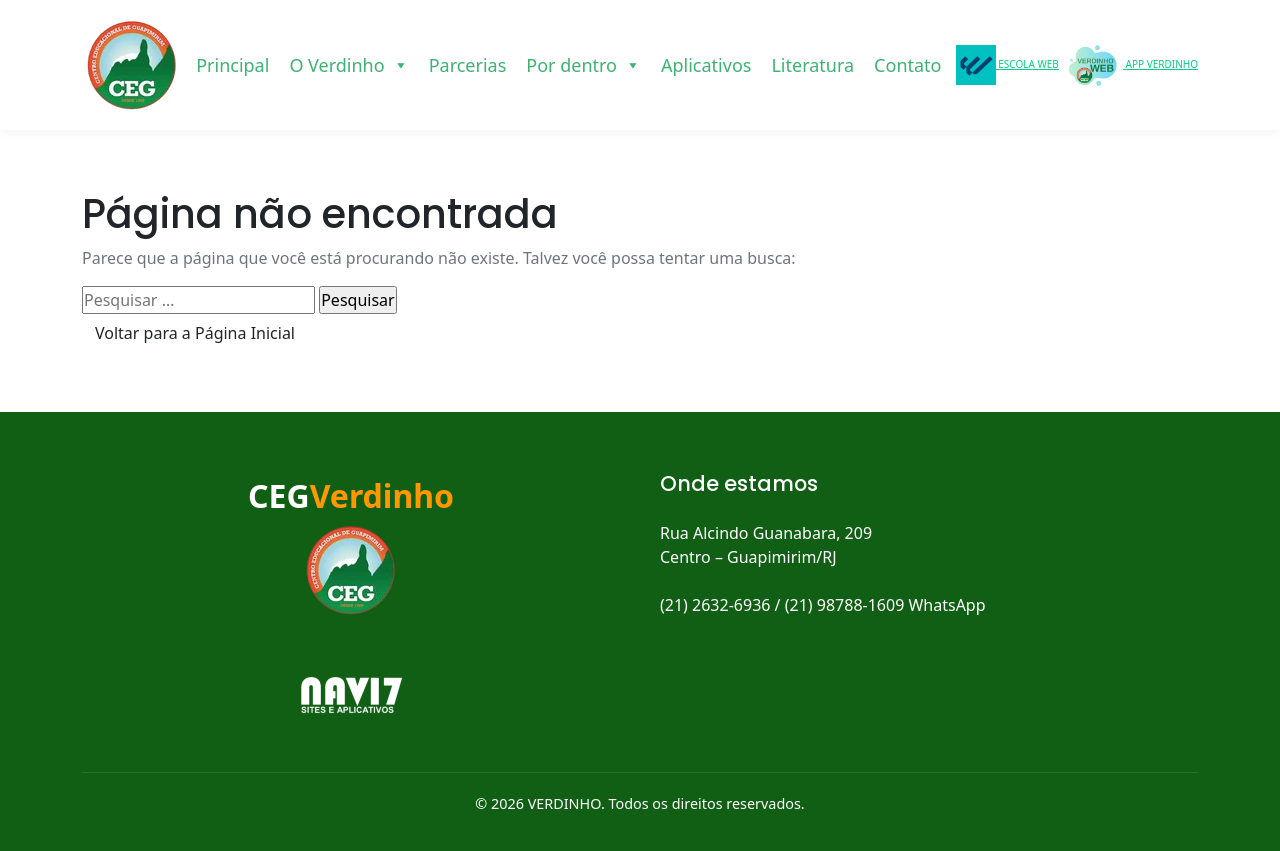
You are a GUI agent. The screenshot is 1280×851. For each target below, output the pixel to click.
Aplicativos (706, 65)
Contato (907, 65)
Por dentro (583, 65)
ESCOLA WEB (1007, 65)
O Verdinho (348, 65)
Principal (232, 65)
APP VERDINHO (1130, 65)
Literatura (812, 65)
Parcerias (468, 65)
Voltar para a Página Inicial (195, 333)
